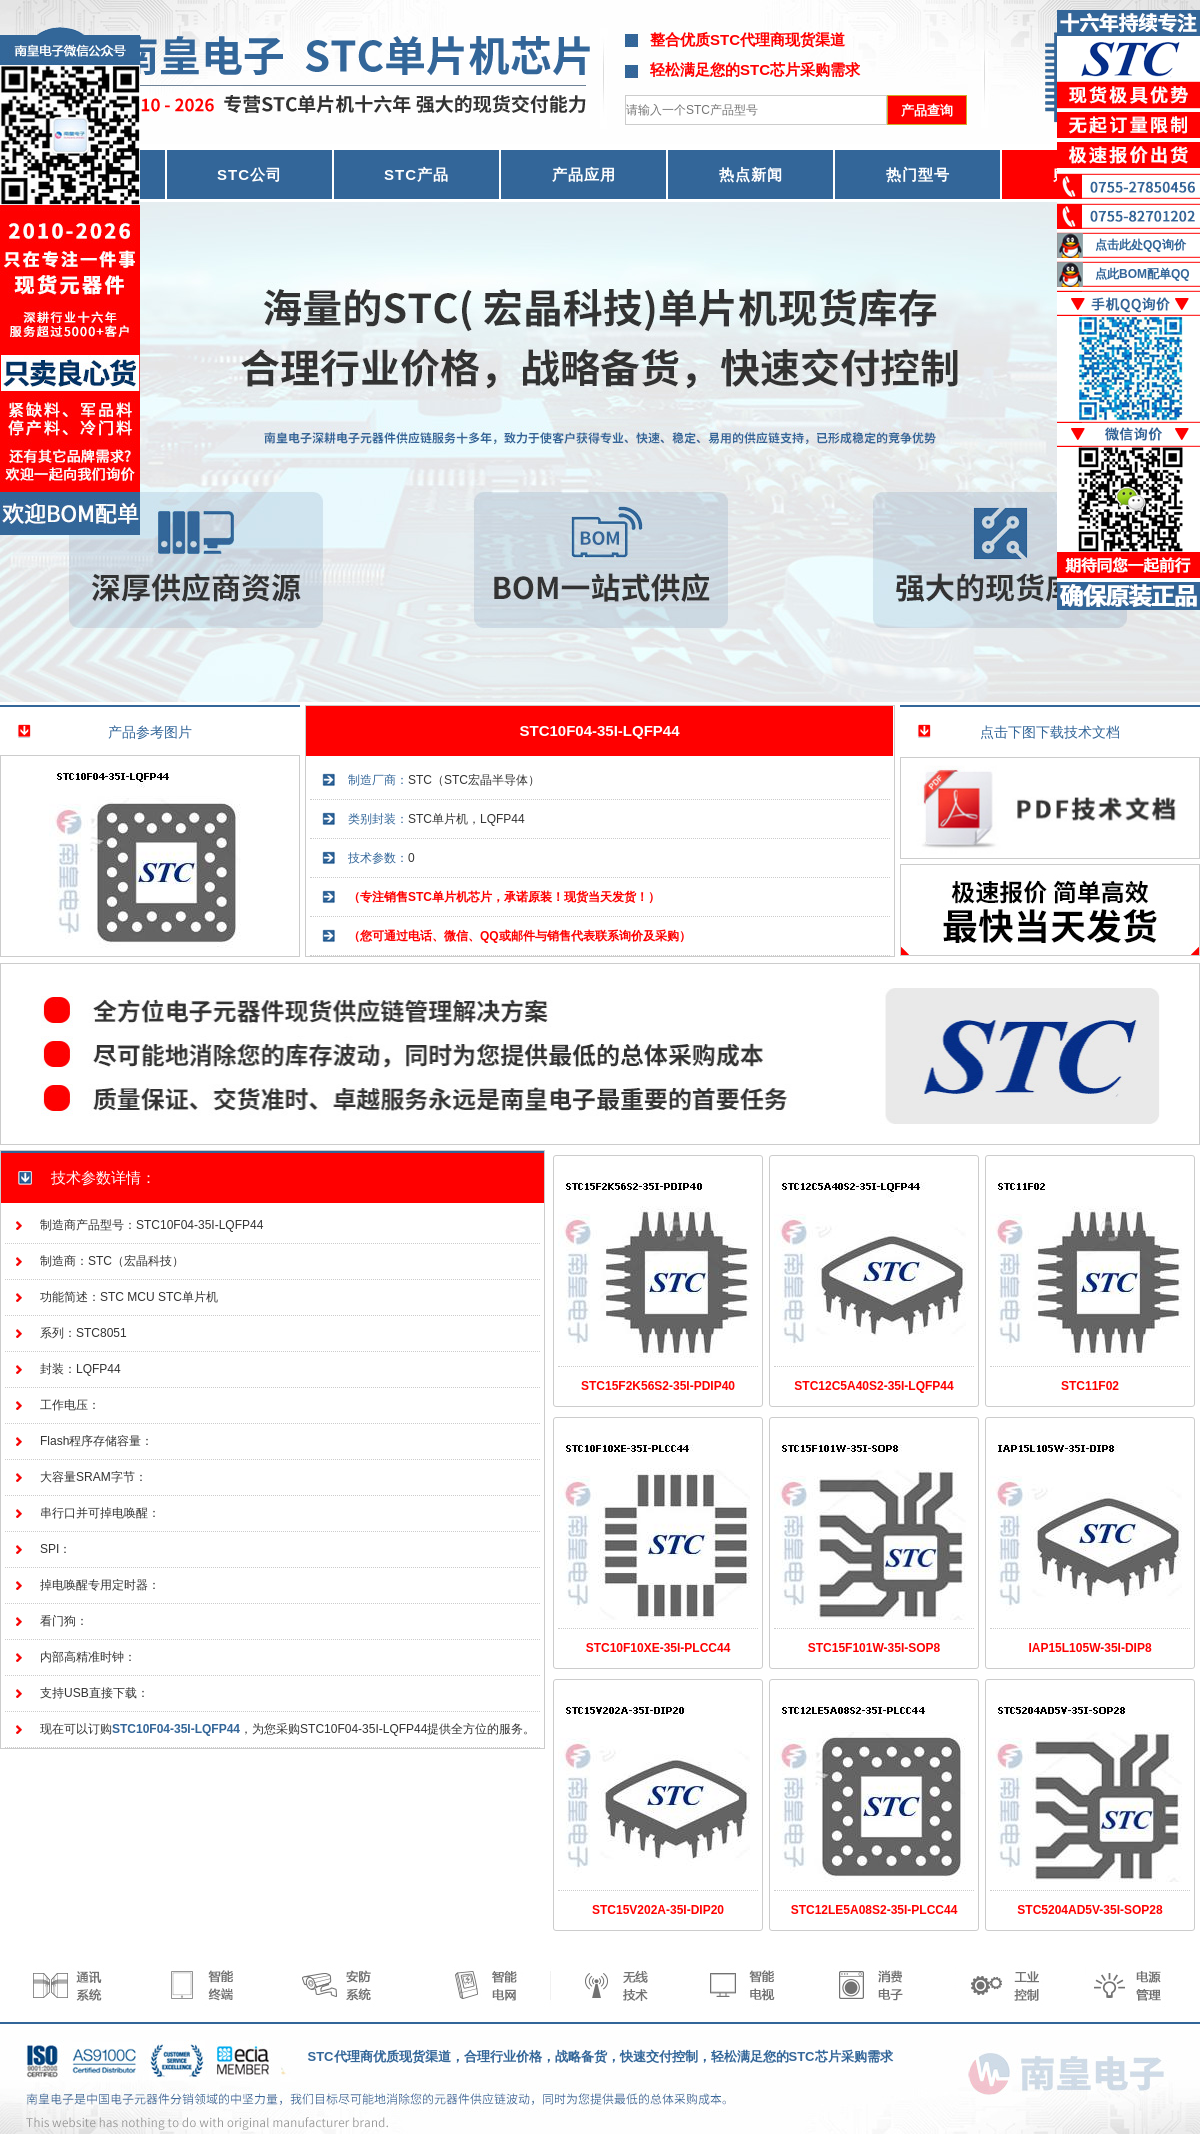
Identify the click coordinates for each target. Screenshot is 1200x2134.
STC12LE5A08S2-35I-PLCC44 (874, 1910)
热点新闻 (751, 174)
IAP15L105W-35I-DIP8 (1089, 1648)
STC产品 (416, 174)
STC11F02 (1090, 1386)
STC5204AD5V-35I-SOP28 (1089, 1910)
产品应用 (584, 174)
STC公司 (249, 174)
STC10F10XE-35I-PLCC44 (658, 1648)
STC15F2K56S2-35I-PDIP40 (658, 1386)
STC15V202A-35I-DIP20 (658, 1910)
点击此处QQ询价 (1140, 245)
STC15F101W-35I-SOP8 (874, 1648)
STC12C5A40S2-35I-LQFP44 (873, 1386)
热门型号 (918, 174)
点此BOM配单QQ (1142, 274)
